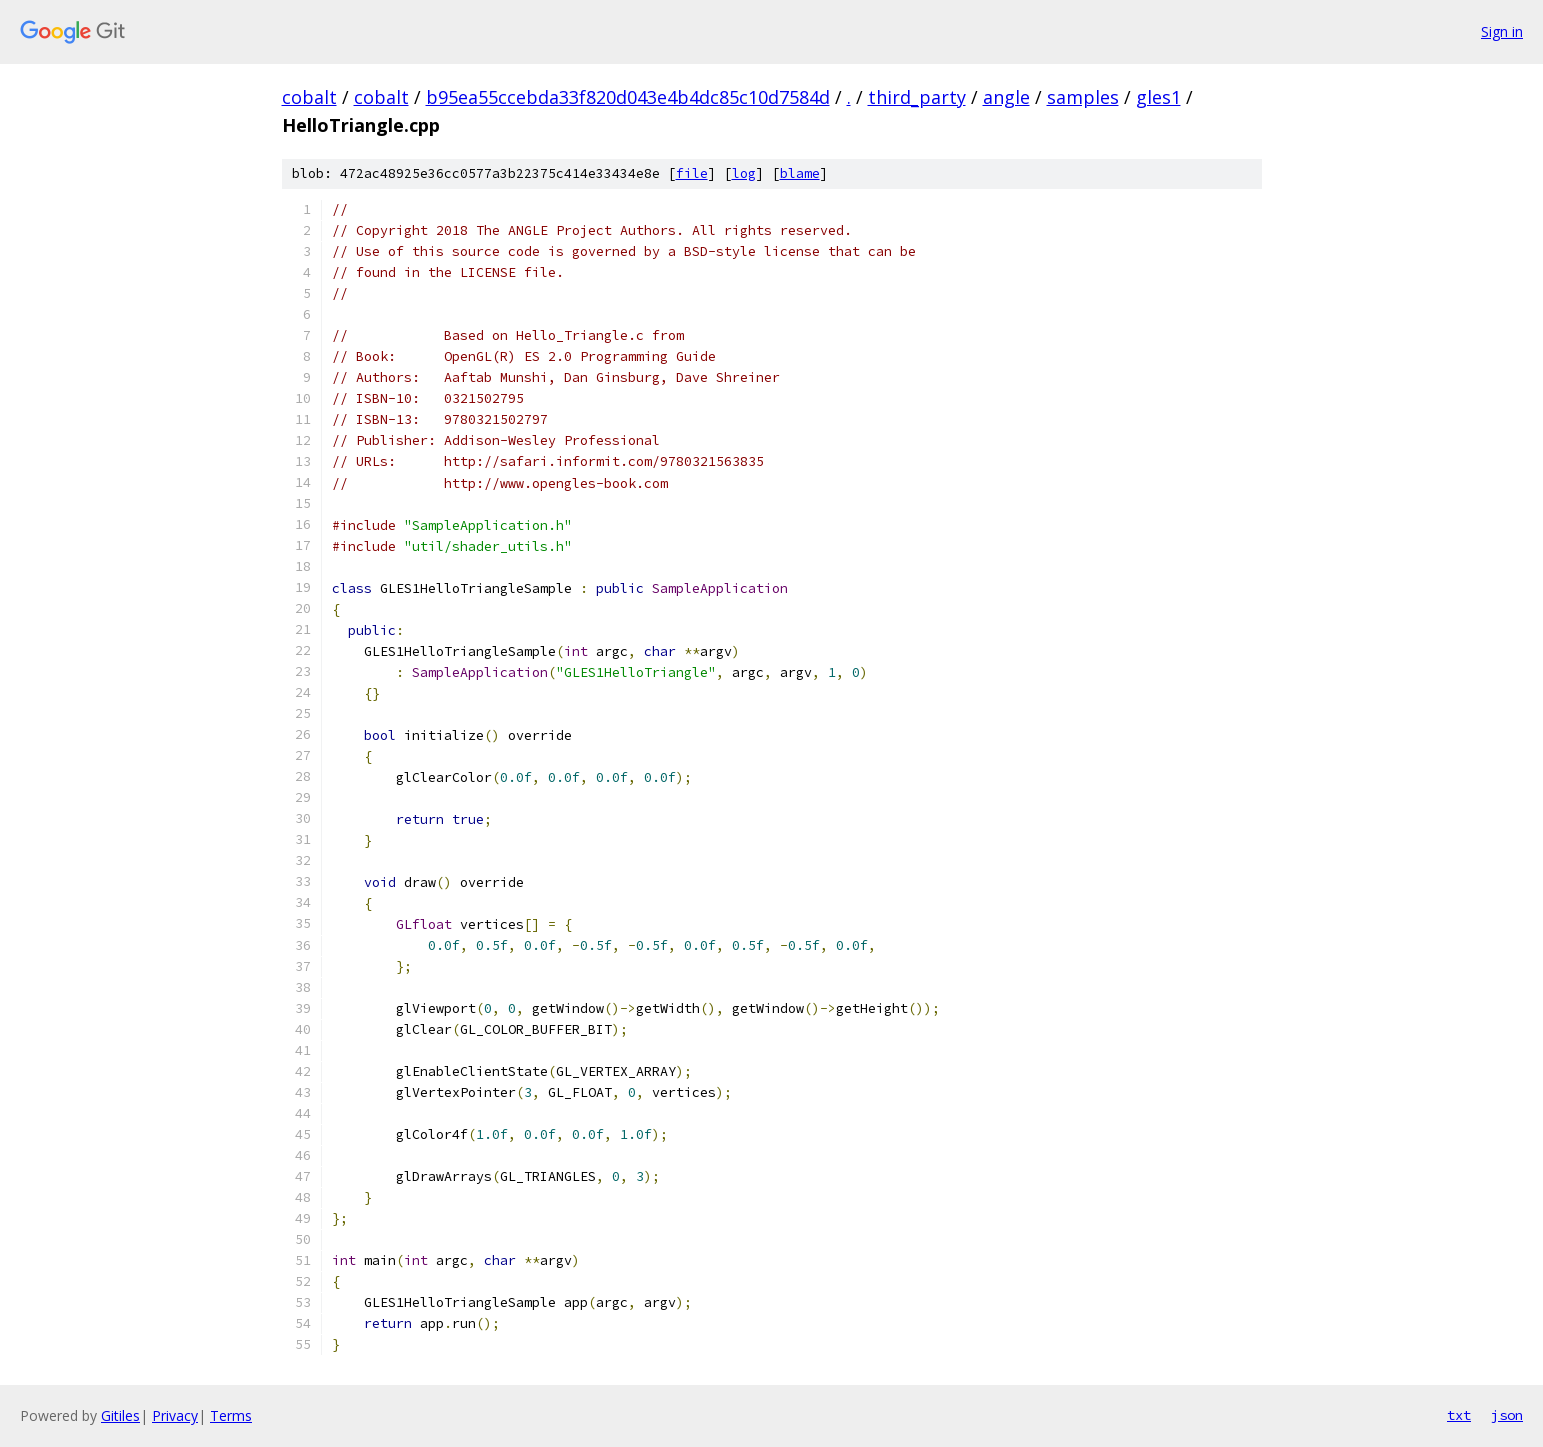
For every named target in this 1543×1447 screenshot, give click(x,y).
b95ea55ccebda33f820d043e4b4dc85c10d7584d (628, 97)
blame (800, 173)
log (744, 173)
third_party (917, 97)
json (1507, 1415)
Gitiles (120, 1415)
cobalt (309, 97)
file (692, 173)
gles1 (1158, 97)
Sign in (1502, 31)
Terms (231, 1415)
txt (1459, 1415)
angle (1006, 97)
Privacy (175, 1415)
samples (1083, 97)
